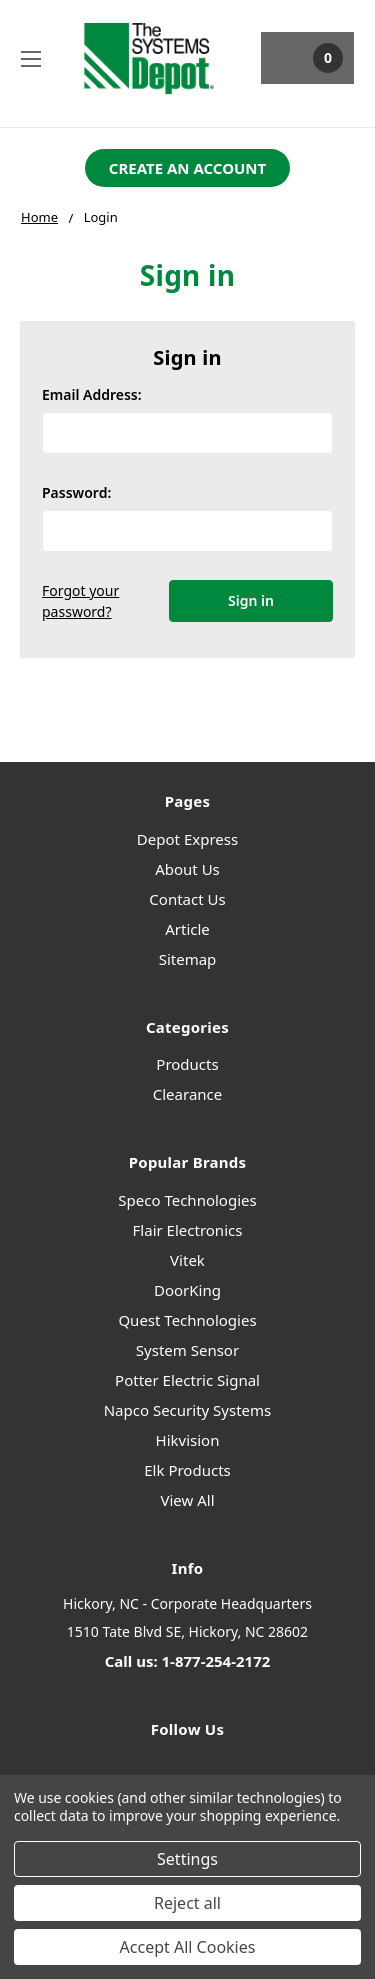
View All (187, 1500)
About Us (187, 869)
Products (187, 1064)
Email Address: (92, 394)
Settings (187, 1859)
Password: (76, 492)
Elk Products (187, 1470)
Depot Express (187, 839)
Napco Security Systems (188, 1410)
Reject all (187, 1903)
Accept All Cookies (188, 1947)
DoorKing (187, 1290)
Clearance (187, 1094)
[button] (187, 168)
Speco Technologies (187, 1200)
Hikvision (188, 1440)
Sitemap (188, 959)
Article (187, 929)
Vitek (187, 1260)
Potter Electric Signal (187, 1380)
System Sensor (187, 1350)
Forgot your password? (80, 601)
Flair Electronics (188, 1230)
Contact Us (187, 899)
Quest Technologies (187, 1320)
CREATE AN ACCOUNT (187, 168)
